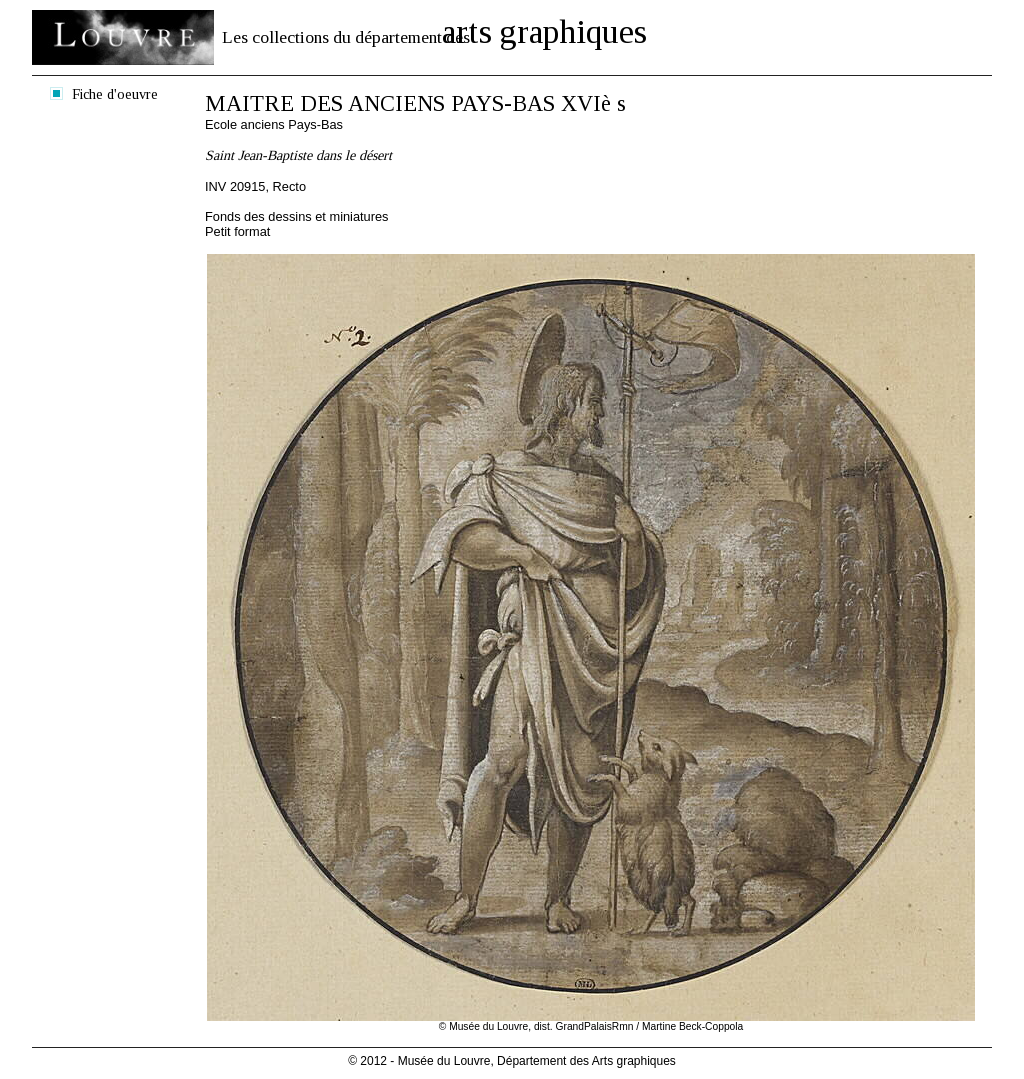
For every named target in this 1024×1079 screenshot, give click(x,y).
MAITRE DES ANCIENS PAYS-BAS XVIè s (415, 103)
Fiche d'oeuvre (115, 94)
